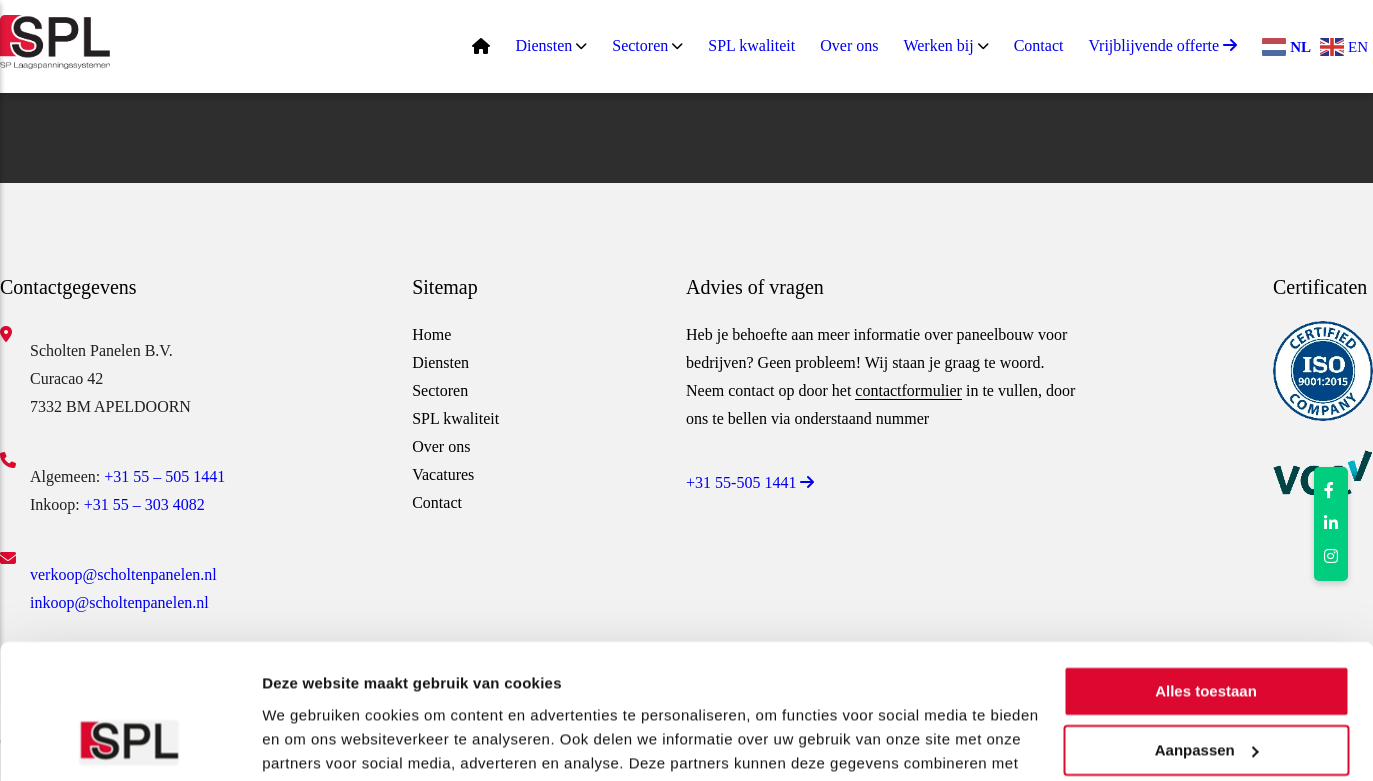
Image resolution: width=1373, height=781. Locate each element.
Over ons (849, 45)
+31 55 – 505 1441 (164, 476)
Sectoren (640, 45)
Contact (1039, 45)
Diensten (543, 45)
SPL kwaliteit (751, 45)
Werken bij (938, 45)
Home (431, 334)
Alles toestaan (1206, 567)
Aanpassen (1207, 625)
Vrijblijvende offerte (1162, 45)
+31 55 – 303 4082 (144, 504)
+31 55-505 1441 (750, 482)
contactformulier (908, 390)
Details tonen (309, 741)
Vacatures (443, 474)
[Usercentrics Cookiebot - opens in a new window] (129, 742)
